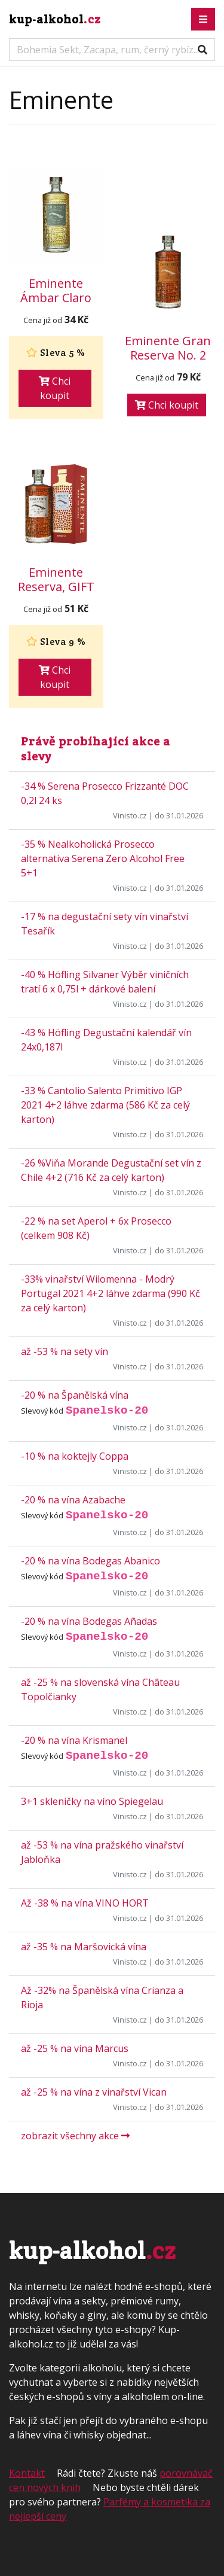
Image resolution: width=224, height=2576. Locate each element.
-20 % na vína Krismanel (74, 1740)
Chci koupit (54, 388)
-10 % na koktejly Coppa (74, 1456)
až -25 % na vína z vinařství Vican (94, 2092)
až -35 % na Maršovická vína (83, 1946)
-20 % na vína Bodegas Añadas (89, 1621)
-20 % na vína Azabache (73, 1499)
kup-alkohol (55, 19)
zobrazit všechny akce (75, 2135)
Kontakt (27, 2473)
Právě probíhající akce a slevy (95, 748)
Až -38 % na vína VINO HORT (85, 1903)
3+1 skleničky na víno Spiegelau (92, 1801)
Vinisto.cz (130, 815)
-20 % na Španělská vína (74, 1395)
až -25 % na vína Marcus (74, 2048)
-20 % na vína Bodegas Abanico (90, 1560)
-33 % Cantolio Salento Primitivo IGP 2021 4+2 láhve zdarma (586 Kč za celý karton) (105, 1105)
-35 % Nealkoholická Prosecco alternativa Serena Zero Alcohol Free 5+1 (103, 858)
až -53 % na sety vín (64, 1351)
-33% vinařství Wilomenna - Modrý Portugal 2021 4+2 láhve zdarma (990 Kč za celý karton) (110, 1293)
